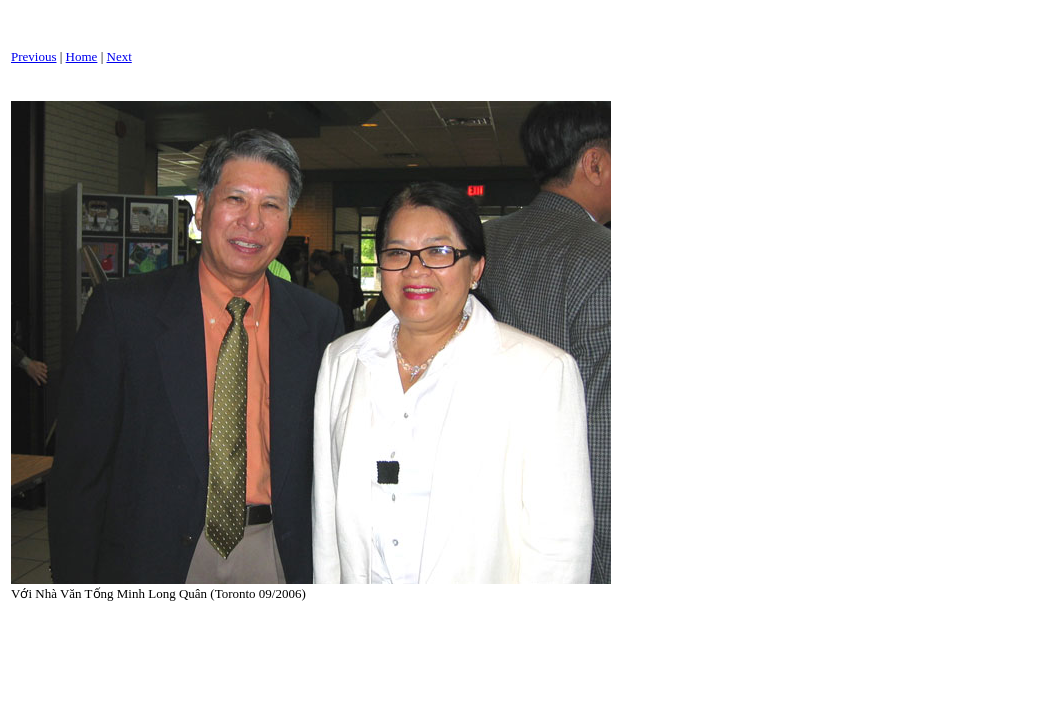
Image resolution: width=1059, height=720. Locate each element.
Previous (34, 56)
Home (82, 56)
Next (119, 56)
